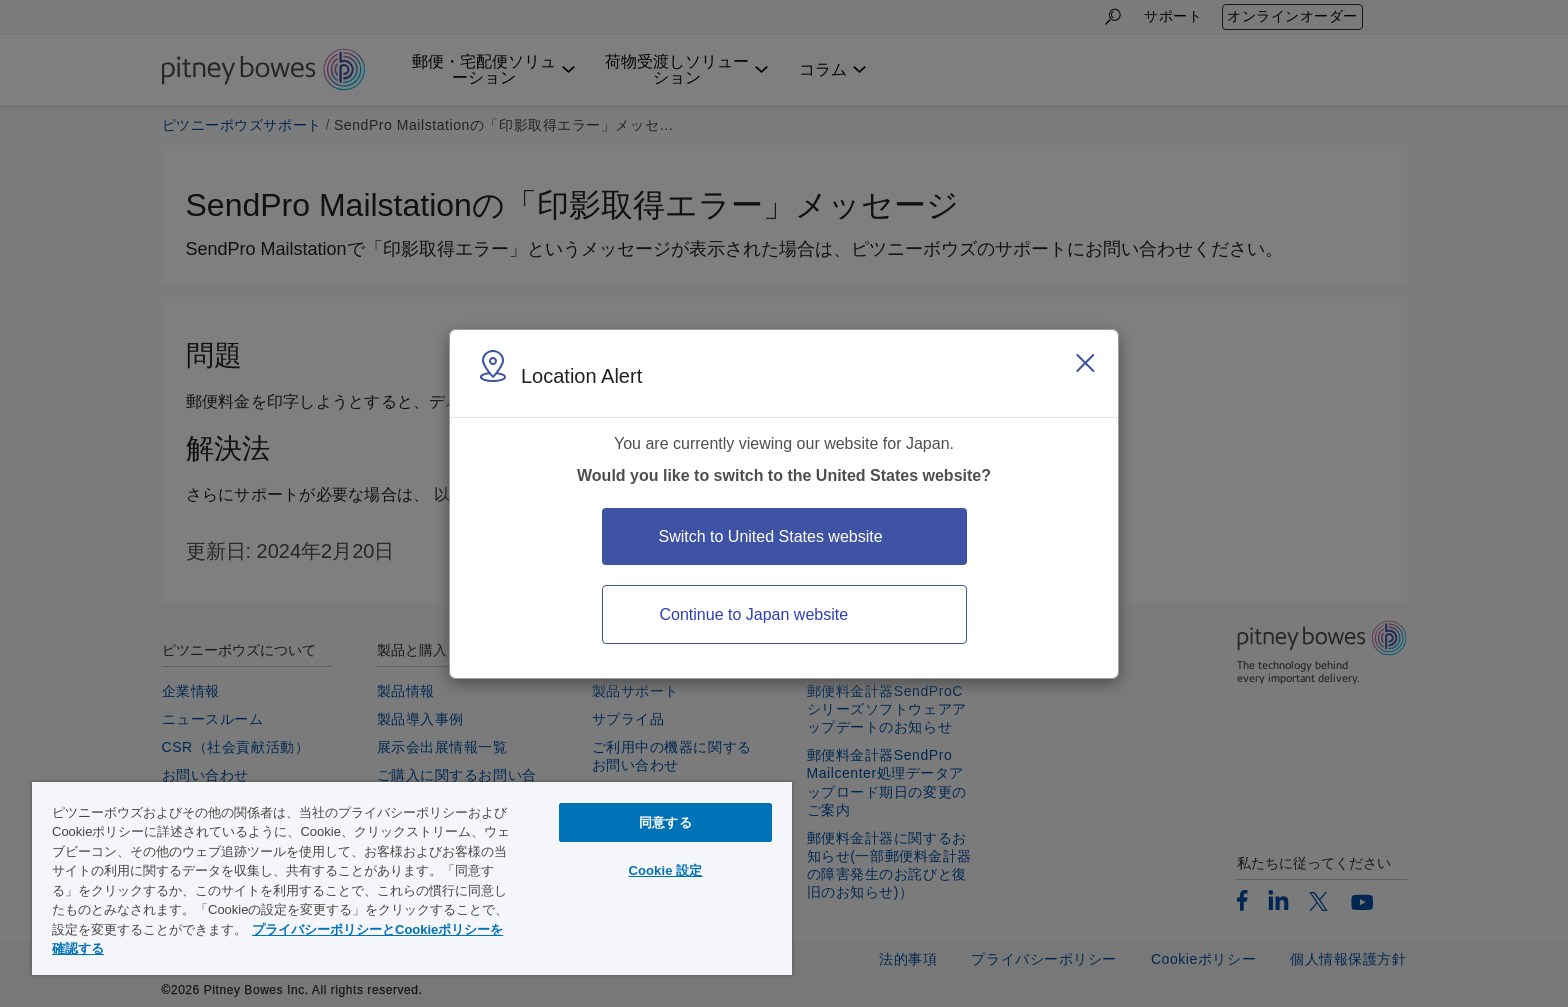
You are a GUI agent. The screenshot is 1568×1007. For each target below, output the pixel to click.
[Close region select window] (1085, 363)
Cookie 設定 (665, 870)
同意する (665, 822)
